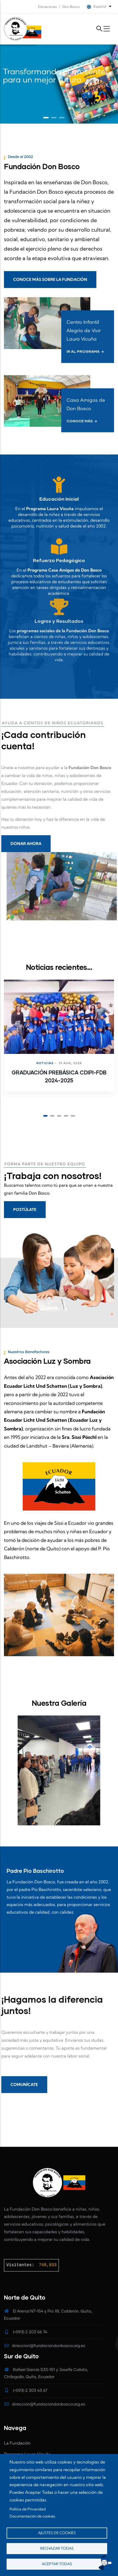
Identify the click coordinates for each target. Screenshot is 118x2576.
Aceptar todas (57, 2564)
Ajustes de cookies (57, 2533)
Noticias (45, 1063)
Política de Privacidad (28, 2509)
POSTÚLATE (24, 1209)
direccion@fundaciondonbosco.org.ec (45, 2346)
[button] (45, 1116)
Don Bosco (71, 6)
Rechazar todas (57, 2548)
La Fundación (17, 2443)
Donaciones (47, 6)
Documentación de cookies (32, 2516)
